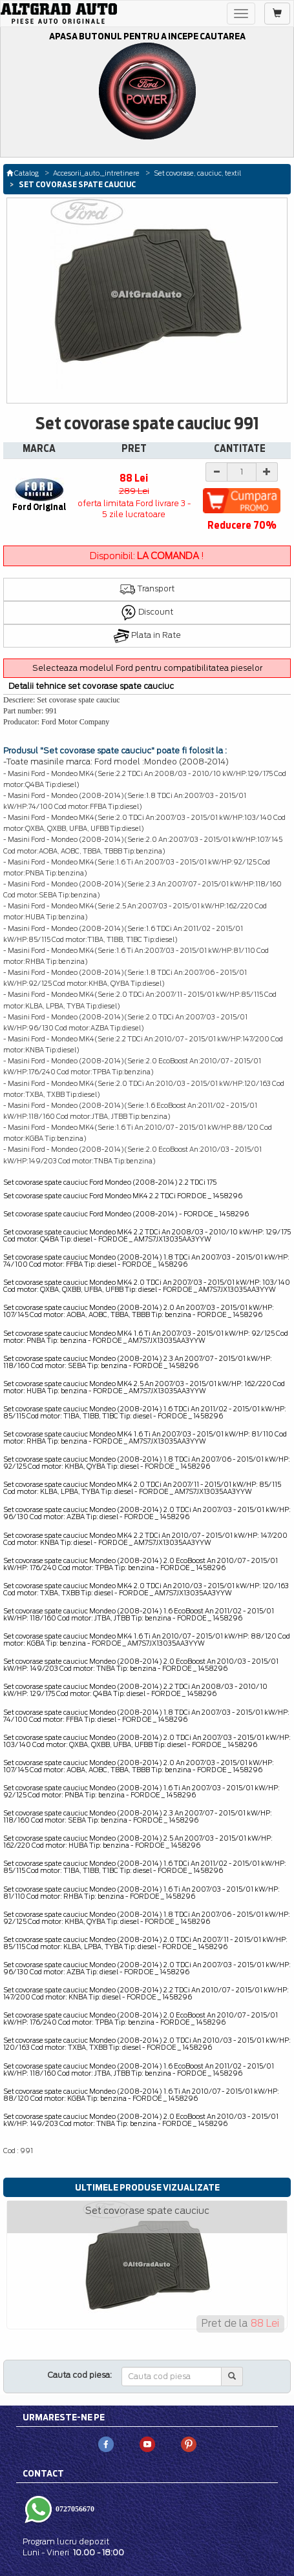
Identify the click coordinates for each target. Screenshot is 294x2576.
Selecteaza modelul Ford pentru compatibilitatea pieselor (147, 668)
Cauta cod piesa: (80, 2375)
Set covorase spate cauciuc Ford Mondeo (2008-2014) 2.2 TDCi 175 (109, 1182)
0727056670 (74, 2508)
